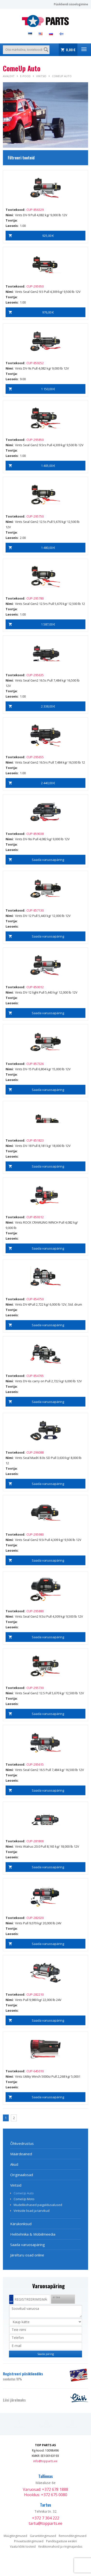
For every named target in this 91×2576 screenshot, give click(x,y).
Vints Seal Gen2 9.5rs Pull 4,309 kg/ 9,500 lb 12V (49, 445)
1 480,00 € (48, 547)
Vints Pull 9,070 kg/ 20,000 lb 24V (38, 1923)
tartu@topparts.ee (45, 2523)
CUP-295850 (35, 439)
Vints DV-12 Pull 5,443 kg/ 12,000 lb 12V (43, 916)
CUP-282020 (35, 1918)
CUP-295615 (35, 1764)
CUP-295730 (35, 1688)
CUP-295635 (35, 675)
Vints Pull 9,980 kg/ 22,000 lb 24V (38, 2000)
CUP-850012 (35, 987)
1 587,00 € (48, 624)
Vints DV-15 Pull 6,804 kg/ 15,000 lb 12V (43, 1069)
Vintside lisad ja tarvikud (32, 2210)
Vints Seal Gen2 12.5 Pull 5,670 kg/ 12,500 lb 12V (49, 1693)
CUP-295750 (35, 516)
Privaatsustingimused (28, 2541)
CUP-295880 (35, 1611)
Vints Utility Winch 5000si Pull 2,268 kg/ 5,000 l (47, 2076)
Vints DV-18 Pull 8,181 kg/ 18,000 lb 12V (43, 1146)
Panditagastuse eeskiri (61, 2541)
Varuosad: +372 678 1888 (45, 2489)
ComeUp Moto (24, 2199)
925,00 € (48, 235)
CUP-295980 (35, 1534)
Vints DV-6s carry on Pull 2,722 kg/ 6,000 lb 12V (48, 1381)
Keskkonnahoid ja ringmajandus (60, 2546)
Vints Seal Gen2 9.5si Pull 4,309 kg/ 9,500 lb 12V (49, 1616)
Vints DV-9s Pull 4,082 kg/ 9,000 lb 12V (42, 368)
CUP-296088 (35, 1452)
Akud (14, 2164)
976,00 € (48, 312)
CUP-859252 (35, 363)
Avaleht (9, 76)
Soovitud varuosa (45, 2311)
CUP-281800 (35, 1841)
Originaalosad (21, 2174)
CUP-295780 (35, 598)
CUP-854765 (35, 1376)
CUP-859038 (35, 833)
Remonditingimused (72, 2536)
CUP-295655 (35, 757)
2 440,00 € (48, 783)
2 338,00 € (48, 706)
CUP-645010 (35, 2071)
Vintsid (41, 76)
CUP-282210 (35, 1994)
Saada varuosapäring (48, 859)
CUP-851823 (35, 1140)
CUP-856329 (35, 209)
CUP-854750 (35, 1299)
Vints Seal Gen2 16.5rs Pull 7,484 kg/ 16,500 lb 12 (50, 762)
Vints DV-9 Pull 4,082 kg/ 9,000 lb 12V (41, 215)
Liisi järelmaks (14, 2400)
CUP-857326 (35, 1064)
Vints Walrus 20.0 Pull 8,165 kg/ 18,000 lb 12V (47, 1846)
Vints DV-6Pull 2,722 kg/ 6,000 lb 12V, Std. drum (48, 1304)
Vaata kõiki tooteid (23, 2546)
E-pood (25, 76)
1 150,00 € (48, 389)
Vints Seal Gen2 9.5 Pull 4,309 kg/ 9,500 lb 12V (48, 291)
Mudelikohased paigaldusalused (38, 2205)
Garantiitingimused (43, 2536)
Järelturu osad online (27, 2255)
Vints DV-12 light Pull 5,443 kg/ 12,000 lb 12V (46, 992)
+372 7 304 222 (45, 2518)
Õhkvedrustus (22, 2143)
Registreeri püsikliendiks (33, 2376)
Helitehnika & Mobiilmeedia (32, 2234)
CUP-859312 (35, 1217)
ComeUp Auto (62, 76)
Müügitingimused (15, 2536)
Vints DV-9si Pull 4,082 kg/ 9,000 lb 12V (42, 839)
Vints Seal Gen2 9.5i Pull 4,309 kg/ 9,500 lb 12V (48, 1540)
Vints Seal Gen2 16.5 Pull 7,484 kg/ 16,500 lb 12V (49, 1770)
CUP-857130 (35, 910)
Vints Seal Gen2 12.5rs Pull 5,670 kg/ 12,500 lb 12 (50, 603)
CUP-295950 (35, 286)
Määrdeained (21, 2153)
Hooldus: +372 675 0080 (45, 2494)
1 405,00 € (48, 465)
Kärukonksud (21, 2223)
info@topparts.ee (45, 2461)
